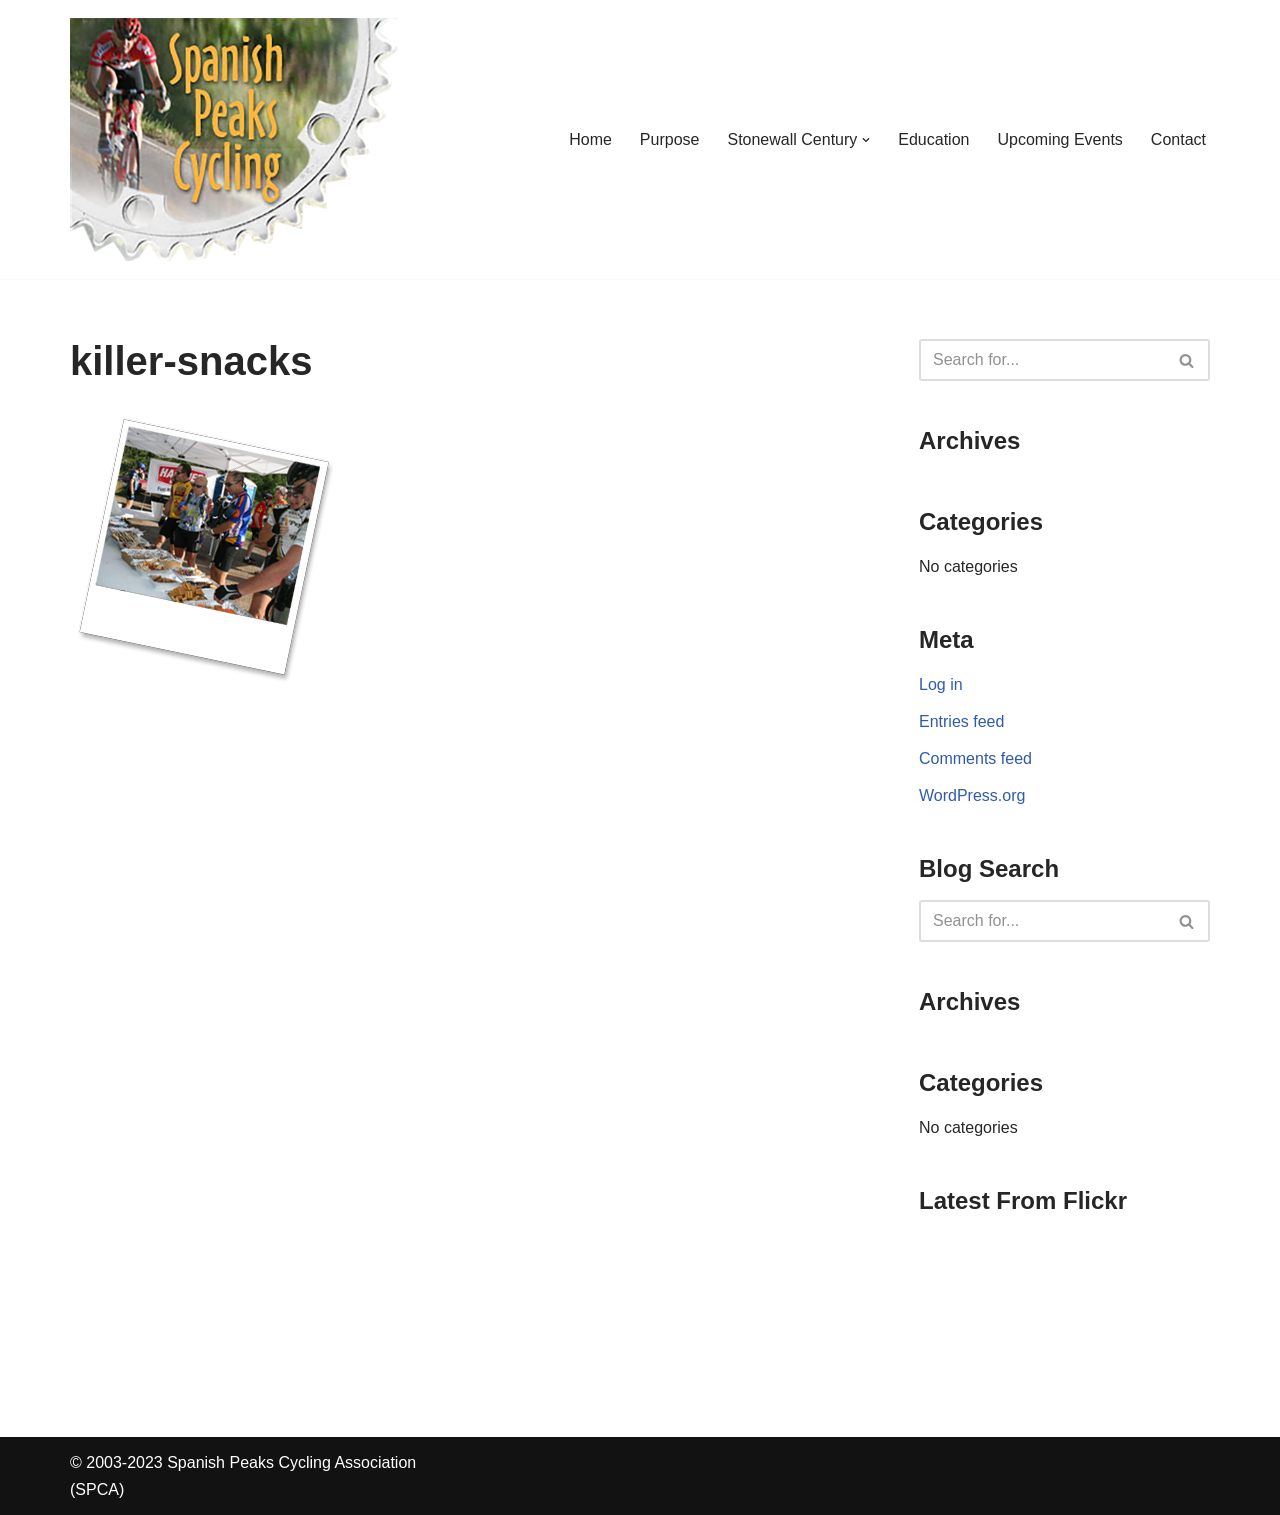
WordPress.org (972, 795)
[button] (866, 140)
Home (590, 139)
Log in (941, 684)
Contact (1178, 139)
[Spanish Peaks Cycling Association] (234, 139)
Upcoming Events (1059, 139)
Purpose (670, 139)
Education (933, 139)
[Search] (1042, 360)
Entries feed (961, 721)
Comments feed (975, 758)
